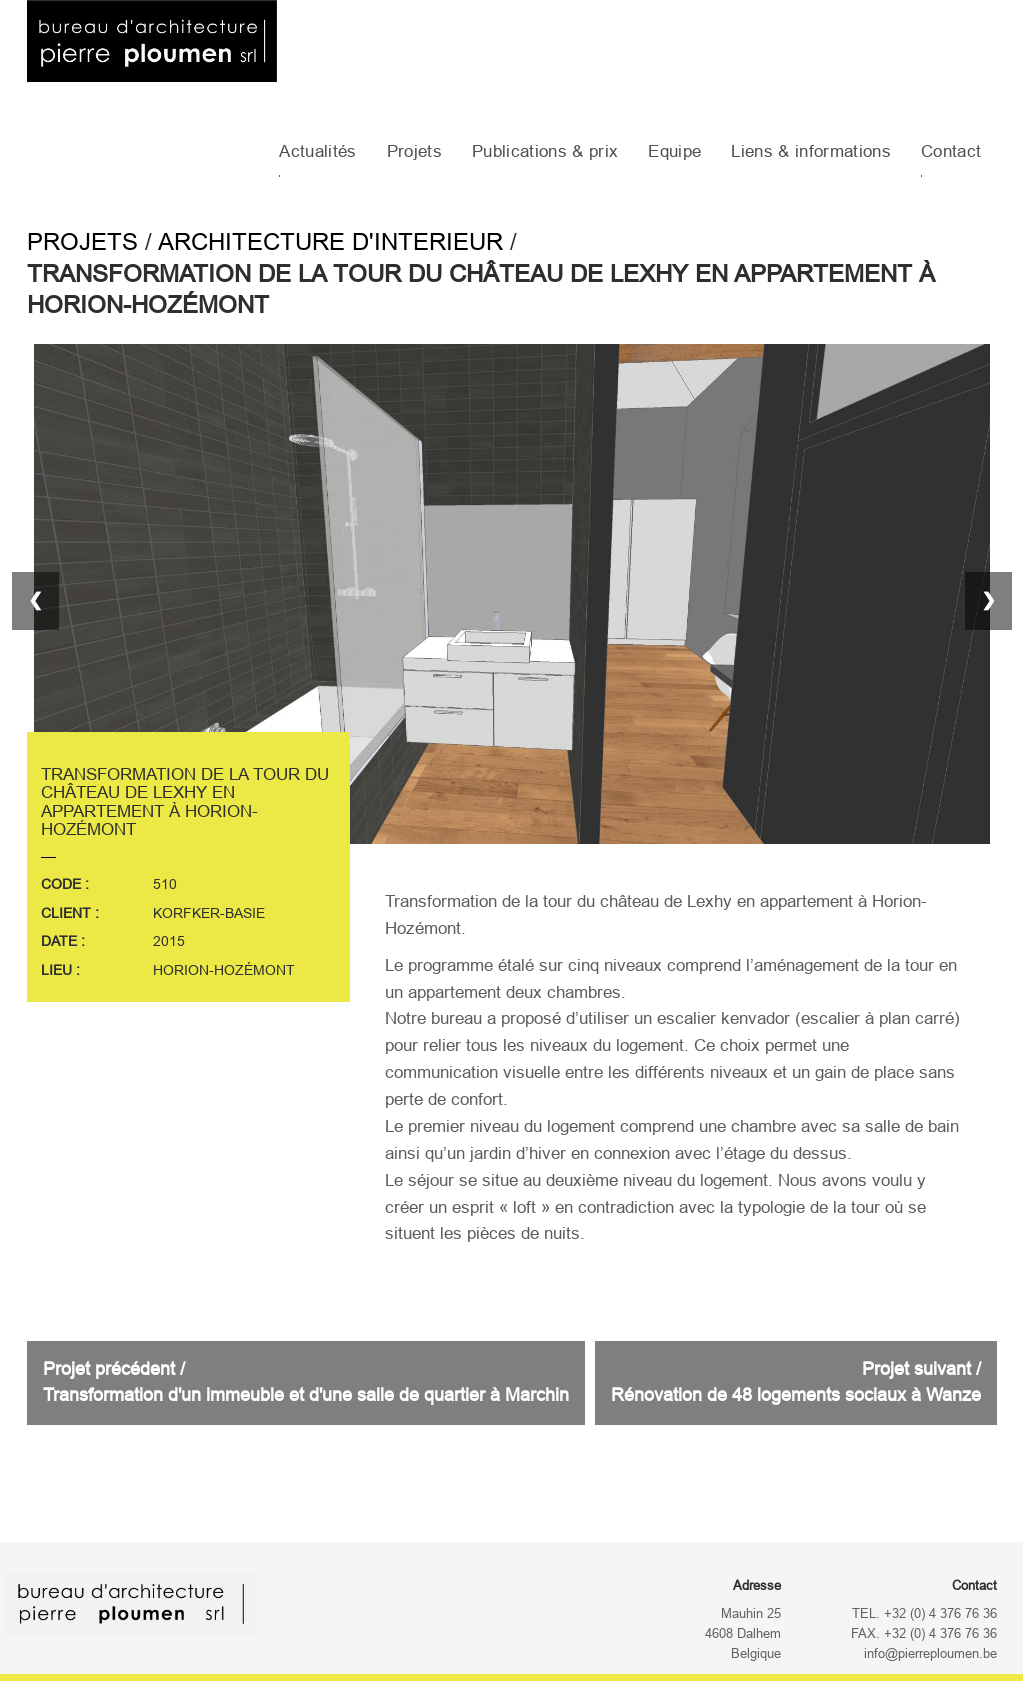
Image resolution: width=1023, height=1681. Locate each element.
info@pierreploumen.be (930, 1654)
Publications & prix (545, 151)
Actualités (317, 151)
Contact (951, 151)
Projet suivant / (796, 1382)
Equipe (674, 151)
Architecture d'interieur (330, 241)
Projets (414, 151)
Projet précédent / (306, 1382)
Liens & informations (811, 151)
